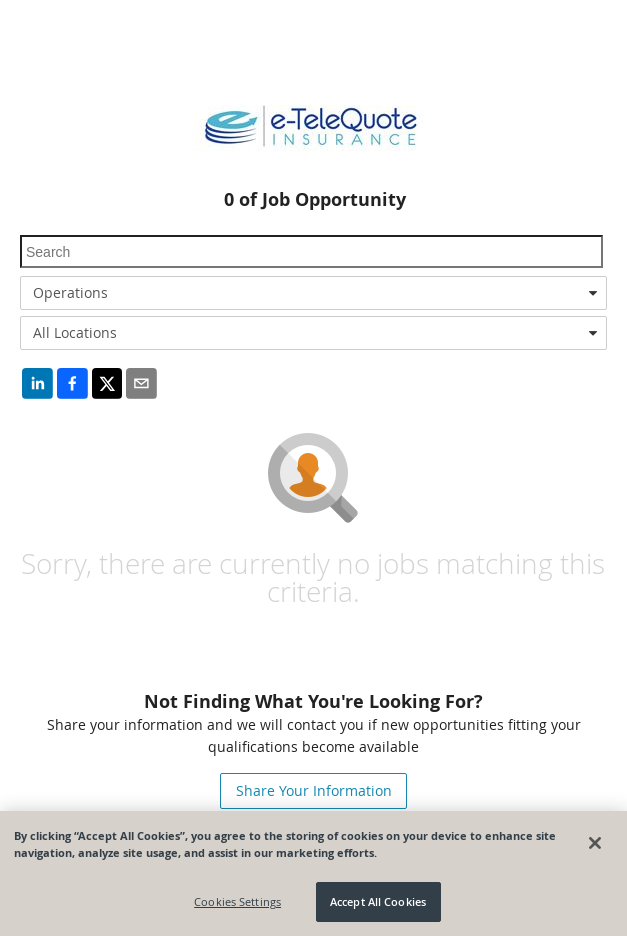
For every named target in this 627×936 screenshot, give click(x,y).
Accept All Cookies (378, 901)
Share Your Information (314, 790)
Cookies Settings (237, 901)
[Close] (595, 843)
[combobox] (313, 293)
